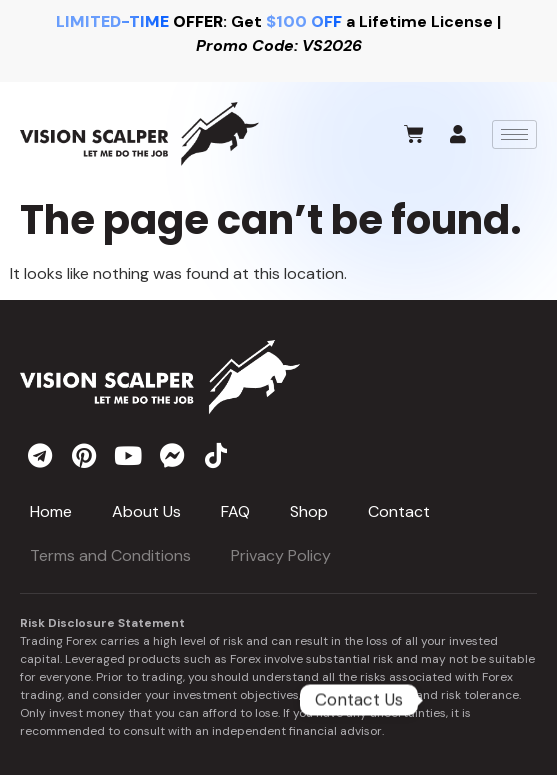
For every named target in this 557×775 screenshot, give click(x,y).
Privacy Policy (281, 555)
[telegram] (40, 455)
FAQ (235, 511)
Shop (309, 511)
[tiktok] (216, 455)
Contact (399, 511)
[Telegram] (478, 700)
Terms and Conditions (110, 555)
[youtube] (128, 455)
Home (51, 511)
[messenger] (172, 455)
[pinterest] (84, 455)
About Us (146, 511)
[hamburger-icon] (514, 134)
